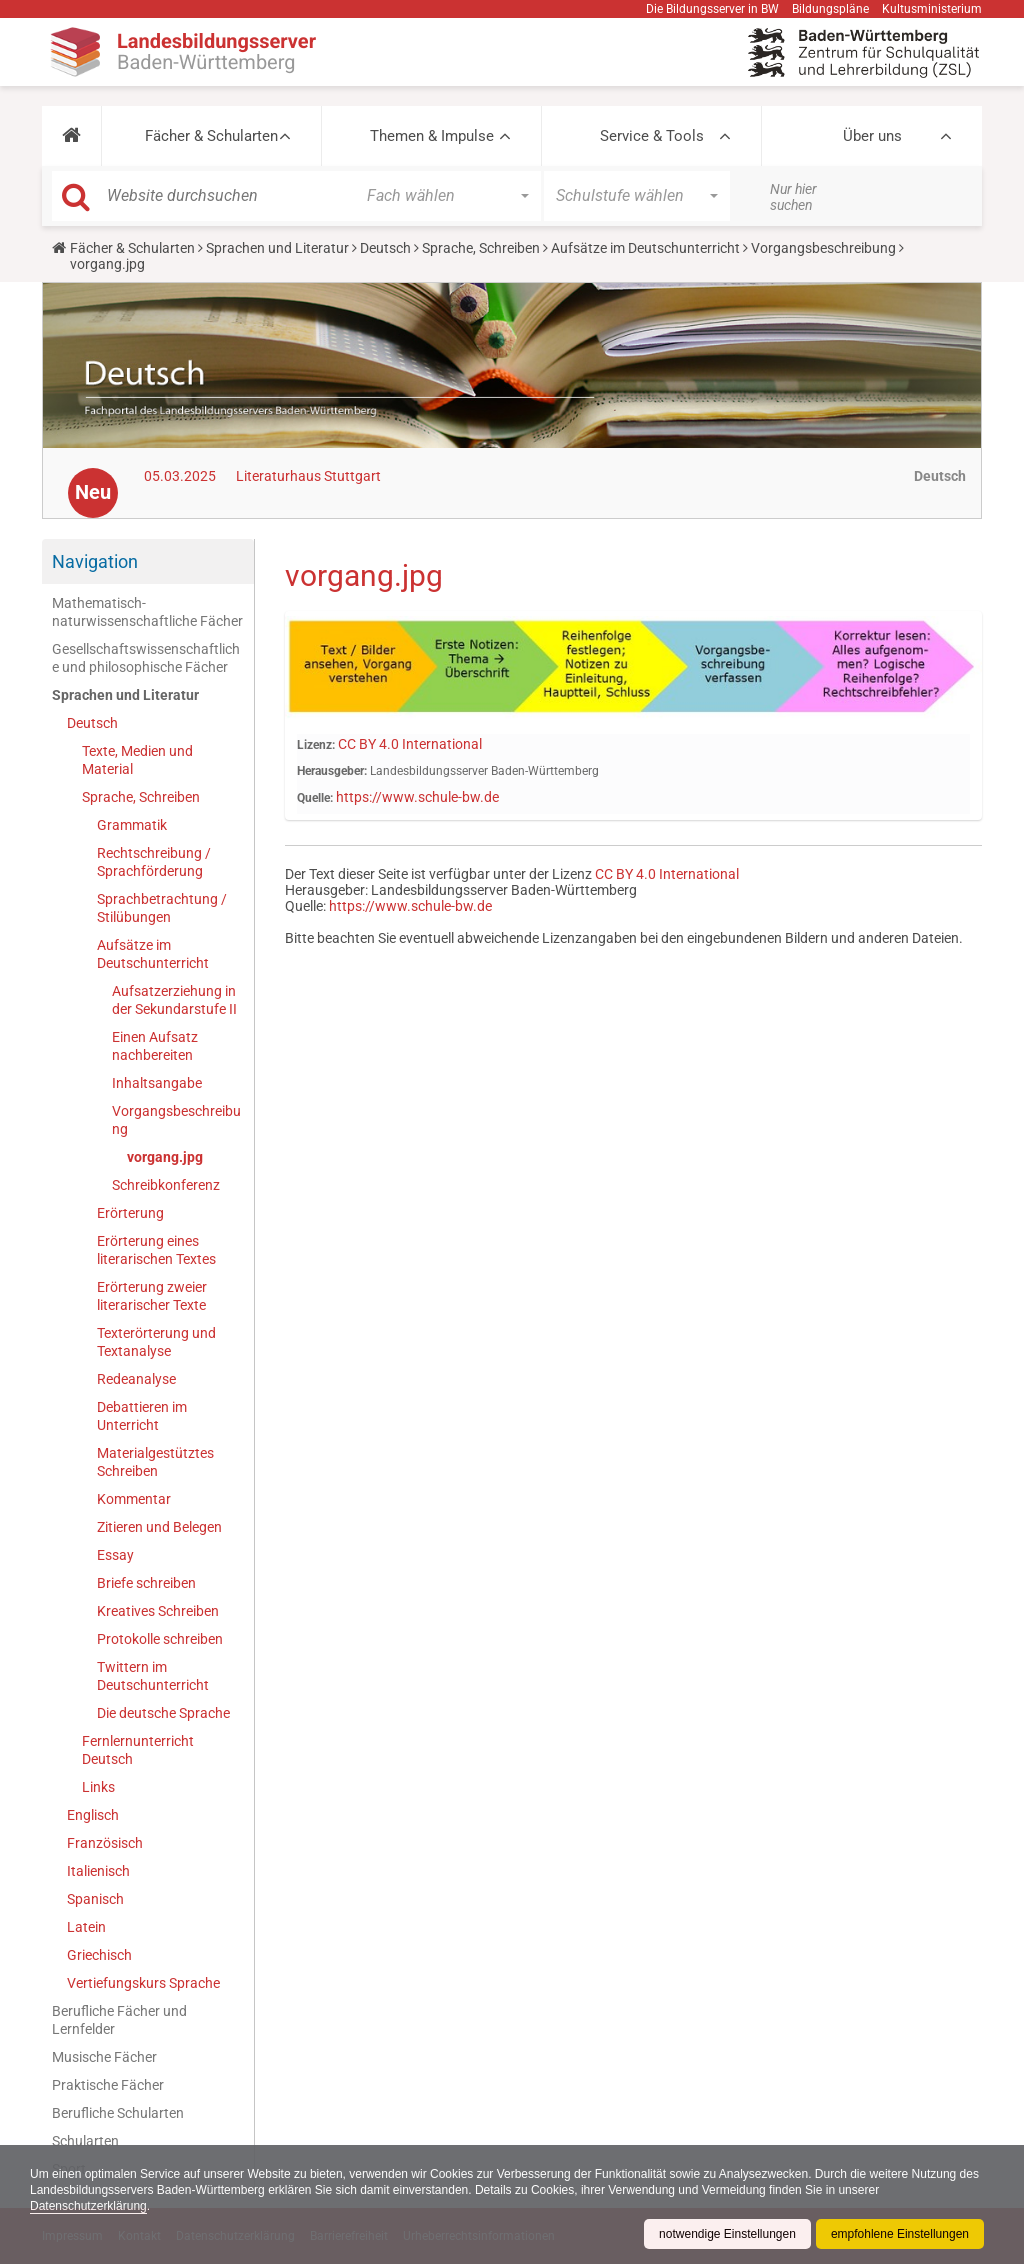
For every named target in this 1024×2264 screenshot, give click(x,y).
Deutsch (385, 248)
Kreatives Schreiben (158, 1611)
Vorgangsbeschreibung (823, 248)
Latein (86, 1927)
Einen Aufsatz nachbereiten (155, 1046)
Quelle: (315, 798)
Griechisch (99, 1955)
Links (98, 1787)
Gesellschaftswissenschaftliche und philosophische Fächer (146, 658)
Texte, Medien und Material (137, 760)
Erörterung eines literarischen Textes (156, 1250)
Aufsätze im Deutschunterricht (645, 248)
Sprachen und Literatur (277, 248)
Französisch (105, 1843)
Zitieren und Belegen (159, 1527)
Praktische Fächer (108, 2085)
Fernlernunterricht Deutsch (138, 1750)
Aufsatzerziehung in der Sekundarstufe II (174, 1000)
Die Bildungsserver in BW (712, 9)
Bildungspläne (830, 9)
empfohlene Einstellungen (900, 2234)
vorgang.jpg (165, 1157)
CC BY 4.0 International (410, 744)
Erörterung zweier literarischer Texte (152, 1296)
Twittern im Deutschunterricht (153, 1676)
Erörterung (130, 1213)
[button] (71, 136)
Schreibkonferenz (166, 1185)
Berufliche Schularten (118, 2113)
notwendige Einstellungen (727, 2234)
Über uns (872, 136)
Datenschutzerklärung (88, 2206)
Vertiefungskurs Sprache (143, 1983)
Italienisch (98, 1871)
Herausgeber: (332, 771)
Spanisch (95, 1899)
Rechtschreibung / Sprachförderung (154, 862)
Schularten (85, 2141)
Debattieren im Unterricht (142, 1416)
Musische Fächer (104, 2057)
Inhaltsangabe (157, 1083)
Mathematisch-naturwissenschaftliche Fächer (147, 612)
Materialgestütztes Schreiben (155, 1462)
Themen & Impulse (432, 136)
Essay (115, 1555)
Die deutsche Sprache (163, 1713)
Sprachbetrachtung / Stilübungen (162, 908)
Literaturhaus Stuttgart (308, 476)
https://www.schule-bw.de (417, 797)
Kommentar (134, 1499)
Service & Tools (652, 136)
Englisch (93, 1815)
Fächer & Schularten (211, 136)
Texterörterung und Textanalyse (156, 1342)
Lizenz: (316, 745)
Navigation (95, 561)
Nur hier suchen (793, 197)
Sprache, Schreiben (481, 248)
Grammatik (132, 825)
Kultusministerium (932, 9)
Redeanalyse (136, 1379)
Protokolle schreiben (160, 1639)
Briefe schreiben (146, 1583)
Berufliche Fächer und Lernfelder (119, 2020)
